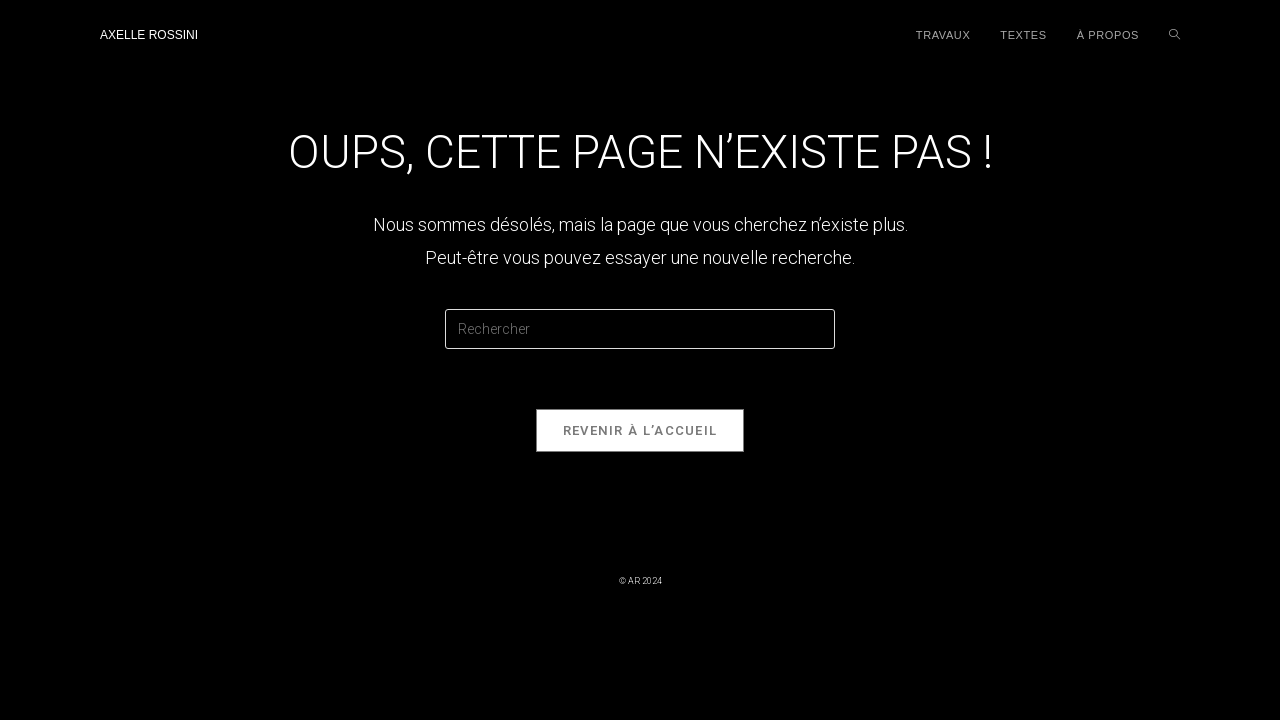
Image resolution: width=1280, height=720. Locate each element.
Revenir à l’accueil (640, 430)
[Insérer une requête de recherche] (640, 329)
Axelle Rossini (149, 35)
